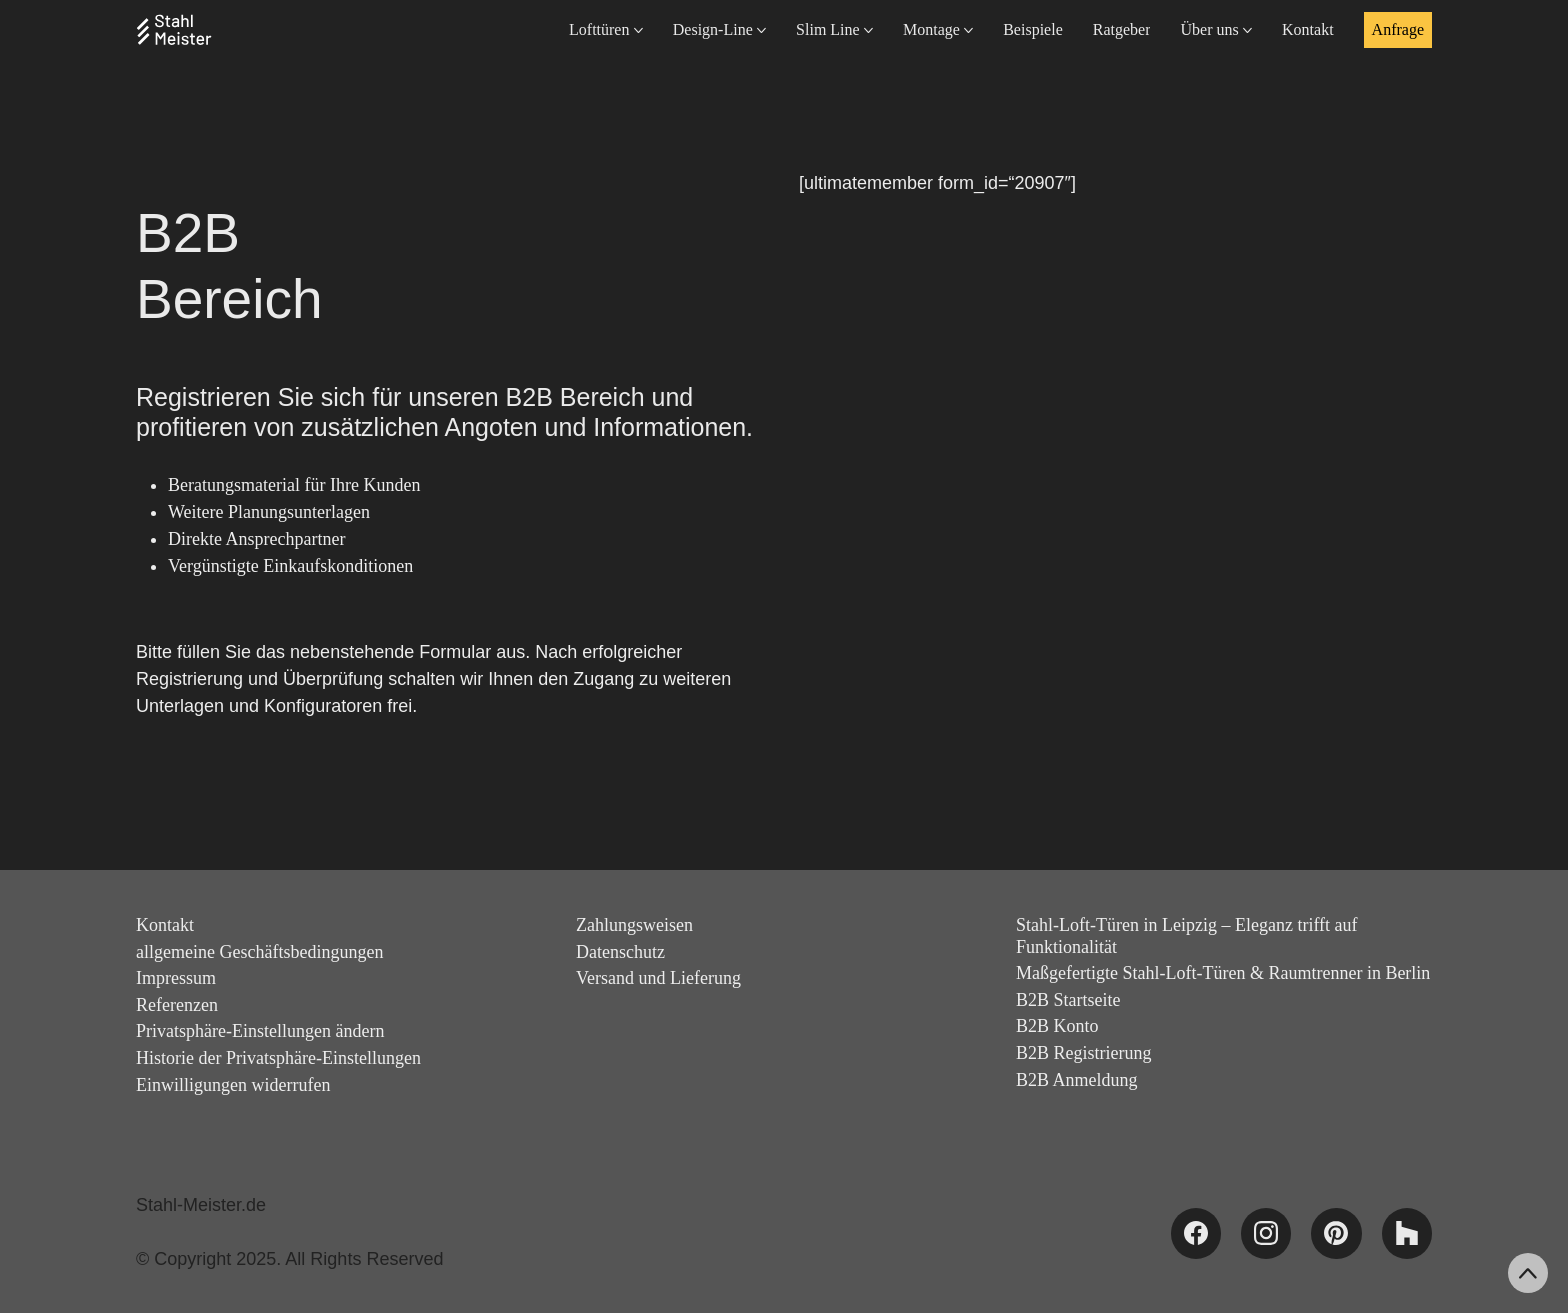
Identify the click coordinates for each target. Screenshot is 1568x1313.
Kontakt (165, 925)
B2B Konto (1057, 1026)
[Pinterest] (1336, 1233)
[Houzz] (1407, 1233)
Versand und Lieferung (658, 978)
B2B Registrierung (1084, 1053)
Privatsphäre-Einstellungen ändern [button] (260, 1031)
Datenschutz (620, 952)
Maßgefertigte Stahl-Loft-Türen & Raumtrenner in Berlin (1223, 973)
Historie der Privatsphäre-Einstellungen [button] (278, 1058)
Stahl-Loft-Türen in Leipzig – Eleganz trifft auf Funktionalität (1187, 936)
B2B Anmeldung (1077, 1080)
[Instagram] (1266, 1233)
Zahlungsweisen (634, 925)
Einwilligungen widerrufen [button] (233, 1085)
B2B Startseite (1068, 1000)
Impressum (176, 978)
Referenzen (177, 1005)
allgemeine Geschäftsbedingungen (259, 952)
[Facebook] (1196, 1233)
